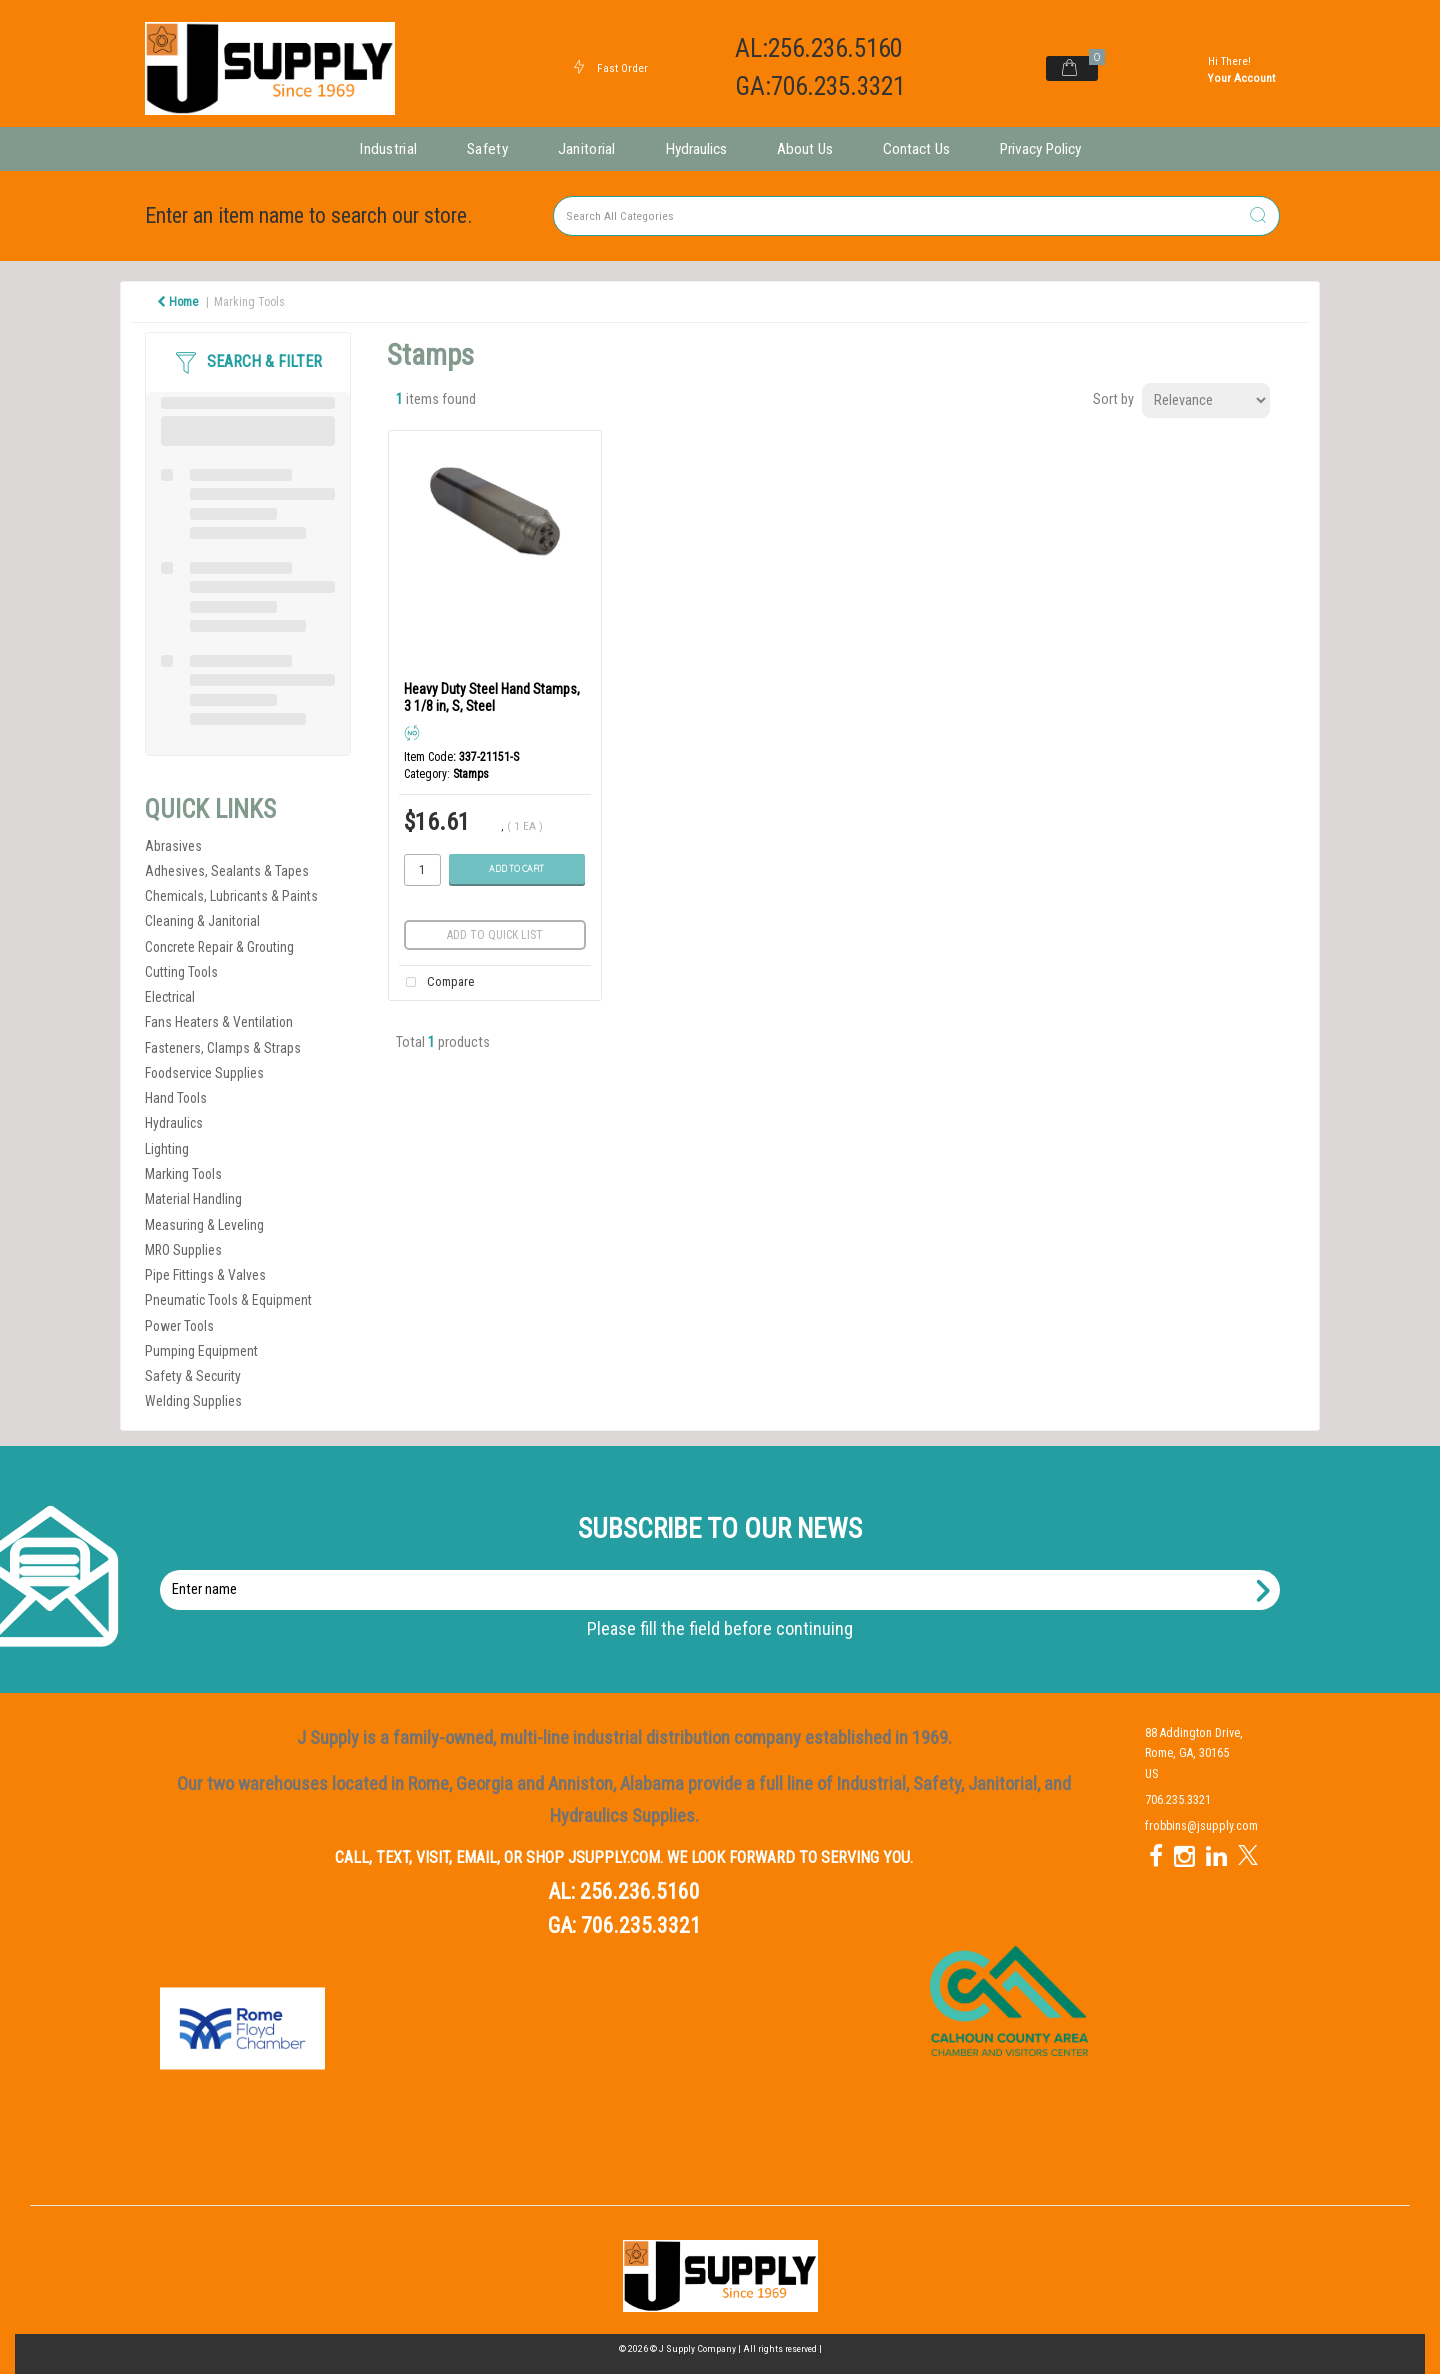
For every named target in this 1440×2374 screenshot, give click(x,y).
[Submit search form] (1258, 216)
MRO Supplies (183, 1250)
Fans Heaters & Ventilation (219, 1022)
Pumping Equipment (201, 1351)
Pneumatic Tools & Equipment (228, 1300)
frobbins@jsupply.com (1201, 1826)
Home (177, 302)
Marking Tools (249, 302)
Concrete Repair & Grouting (219, 947)
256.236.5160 (640, 1891)
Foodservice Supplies (204, 1073)
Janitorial (587, 149)
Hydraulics (696, 149)
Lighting (167, 1149)
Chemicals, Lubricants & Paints (231, 896)
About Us (805, 149)
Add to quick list (495, 935)
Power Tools (179, 1326)
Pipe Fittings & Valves (205, 1275)
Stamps (471, 774)
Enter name (725, 1569)
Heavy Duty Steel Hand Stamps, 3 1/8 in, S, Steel (492, 697)
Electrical (170, 997)
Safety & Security (193, 1376)
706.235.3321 (641, 1925)
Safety (487, 149)
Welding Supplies (193, 1401)
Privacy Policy (1040, 149)
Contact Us (916, 149)
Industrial (388, 149)
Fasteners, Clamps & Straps (223, 1048)
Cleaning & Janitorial (202, 921)
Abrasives (173, 846)
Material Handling (193, 1199)
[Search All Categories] (916, 216)
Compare (436, 983)
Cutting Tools (181, 972)
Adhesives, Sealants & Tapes (227, 871)
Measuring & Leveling (204, 1225)
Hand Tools (176, 1098)
